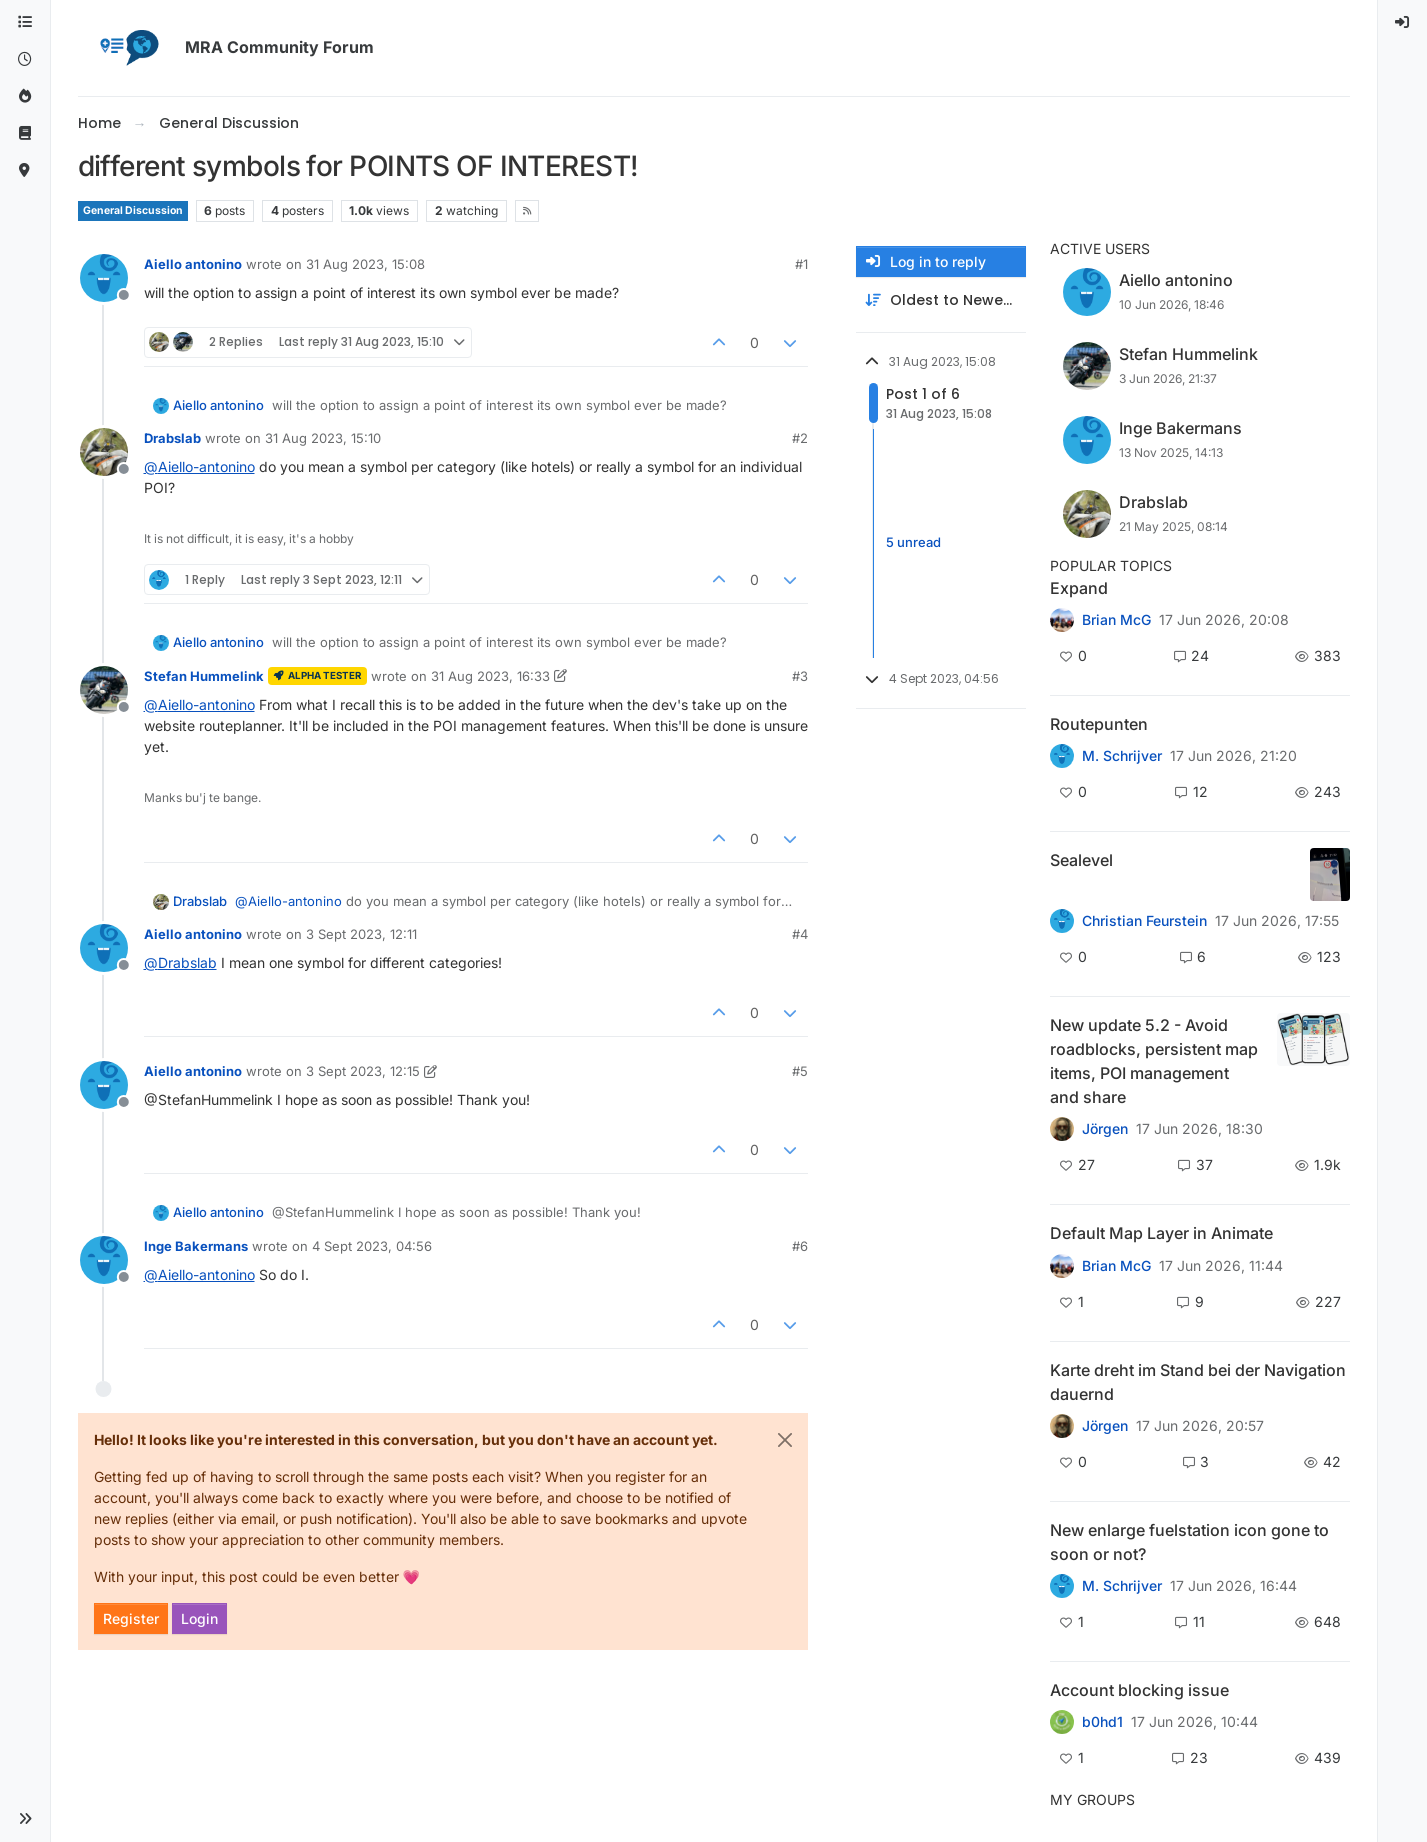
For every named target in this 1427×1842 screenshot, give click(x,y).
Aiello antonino (193, 264)
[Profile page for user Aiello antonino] (104, 278)
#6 (800, 1246)
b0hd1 (1102, 1722)
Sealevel (1081, 860)
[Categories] (25, 22)
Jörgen (1105, 1129)
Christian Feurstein (1144, 921)
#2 (800, 438)
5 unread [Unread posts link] (913, 543)
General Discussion (133, 210)
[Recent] (25, 59)
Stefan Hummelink (204, 676)
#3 (800, 676)
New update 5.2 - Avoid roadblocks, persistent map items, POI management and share (1154, 1061)
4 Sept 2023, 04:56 (372, 1246)
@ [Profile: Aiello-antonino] (199, 466)
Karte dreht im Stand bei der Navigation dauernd (1198, 1382)
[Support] (25, 133)
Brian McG (1116, 620)
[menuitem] (1403, 22)
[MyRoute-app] (25, 170)
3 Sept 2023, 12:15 (363, 1071)
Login (199, 1618)
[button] (25, 1819)
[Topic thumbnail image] (1330, 874)
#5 (800, 1071)
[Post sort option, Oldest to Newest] (941, 300)
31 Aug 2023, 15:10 (323, 438)
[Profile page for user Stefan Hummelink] (104, 690)
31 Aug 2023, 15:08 (365, 264)
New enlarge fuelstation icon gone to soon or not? (1189, 1542)
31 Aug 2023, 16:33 (490, 676)
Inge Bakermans (196, 1246)
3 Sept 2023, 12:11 (361, 934)
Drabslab (172, 438)
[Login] (1403, 22)
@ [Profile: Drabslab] (180, 962)
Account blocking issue (1139, 1690)
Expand (1079, 588)
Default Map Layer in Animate (1161, 1233)
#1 (801, 264)
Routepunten (1099, 724)
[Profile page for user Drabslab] (104, 452)
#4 (800, 934)
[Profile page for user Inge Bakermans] (104, 1260)
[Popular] (25, 96)
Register (131, 1618)
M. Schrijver (1122, 756)
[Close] (785, 1440)
